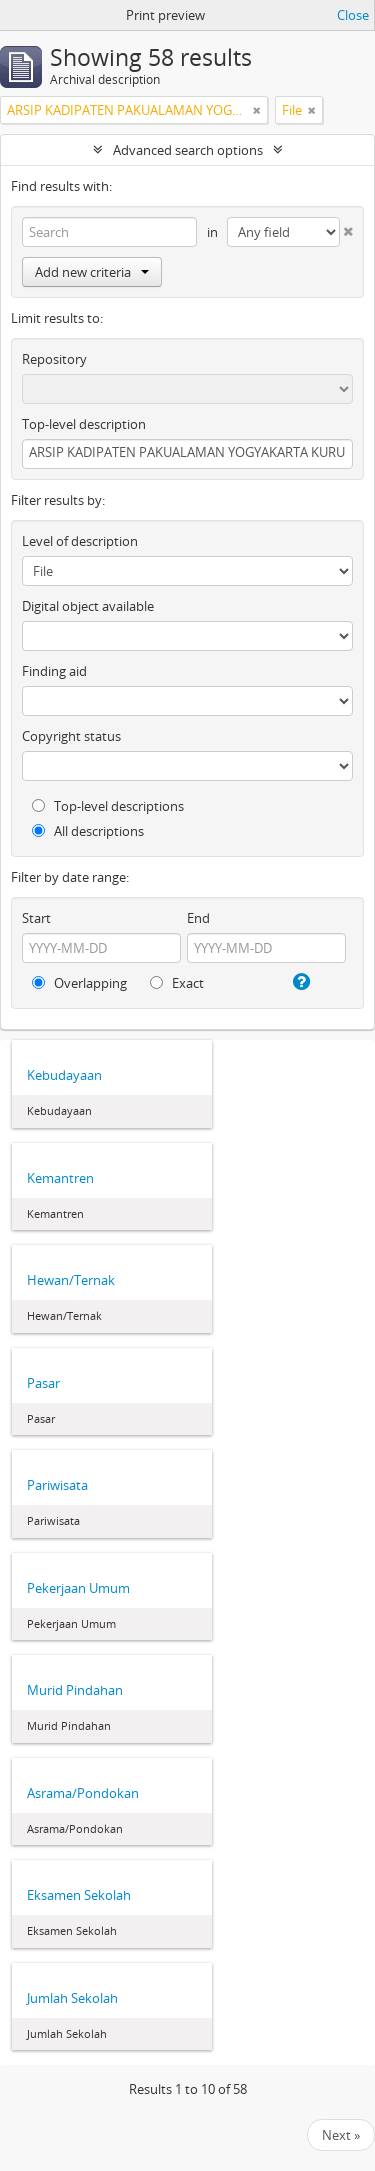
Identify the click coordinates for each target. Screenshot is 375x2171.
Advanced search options (188, 150)
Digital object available (88, 606)
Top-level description (84, 424)
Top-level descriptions (108, 806)
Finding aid (54, 671)
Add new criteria (92, 272)
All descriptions (88, 831)
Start (36, 918)
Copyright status (71, 736)
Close (353, 15)
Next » (341, 2135)
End (198, 918)
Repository (54, 359)
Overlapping (79, 983)
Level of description (80, 541)
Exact (177, 983)
